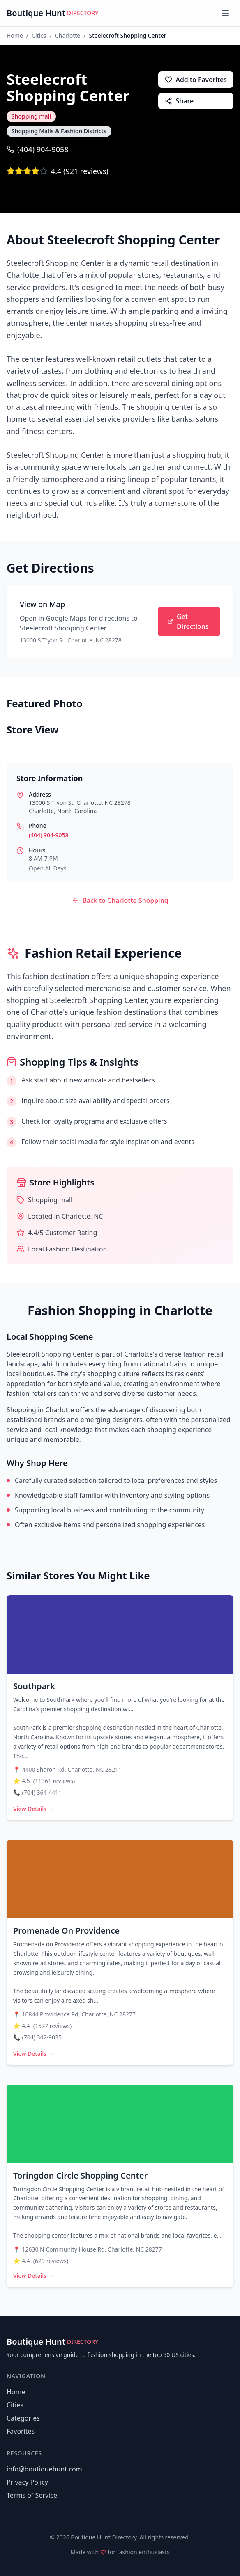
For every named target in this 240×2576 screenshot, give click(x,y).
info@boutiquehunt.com (44, 2468)
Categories (23, 2418)
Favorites (21, 2431)
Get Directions (188, 621)
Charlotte (67, 35)
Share (179, 100)
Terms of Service (32, 2495)
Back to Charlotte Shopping (120, 900)
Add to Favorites (196, 79)
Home (15, 35)
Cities (39, 35)
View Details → (33, 1809)
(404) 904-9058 (38, 149)
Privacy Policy (27, 2482)
